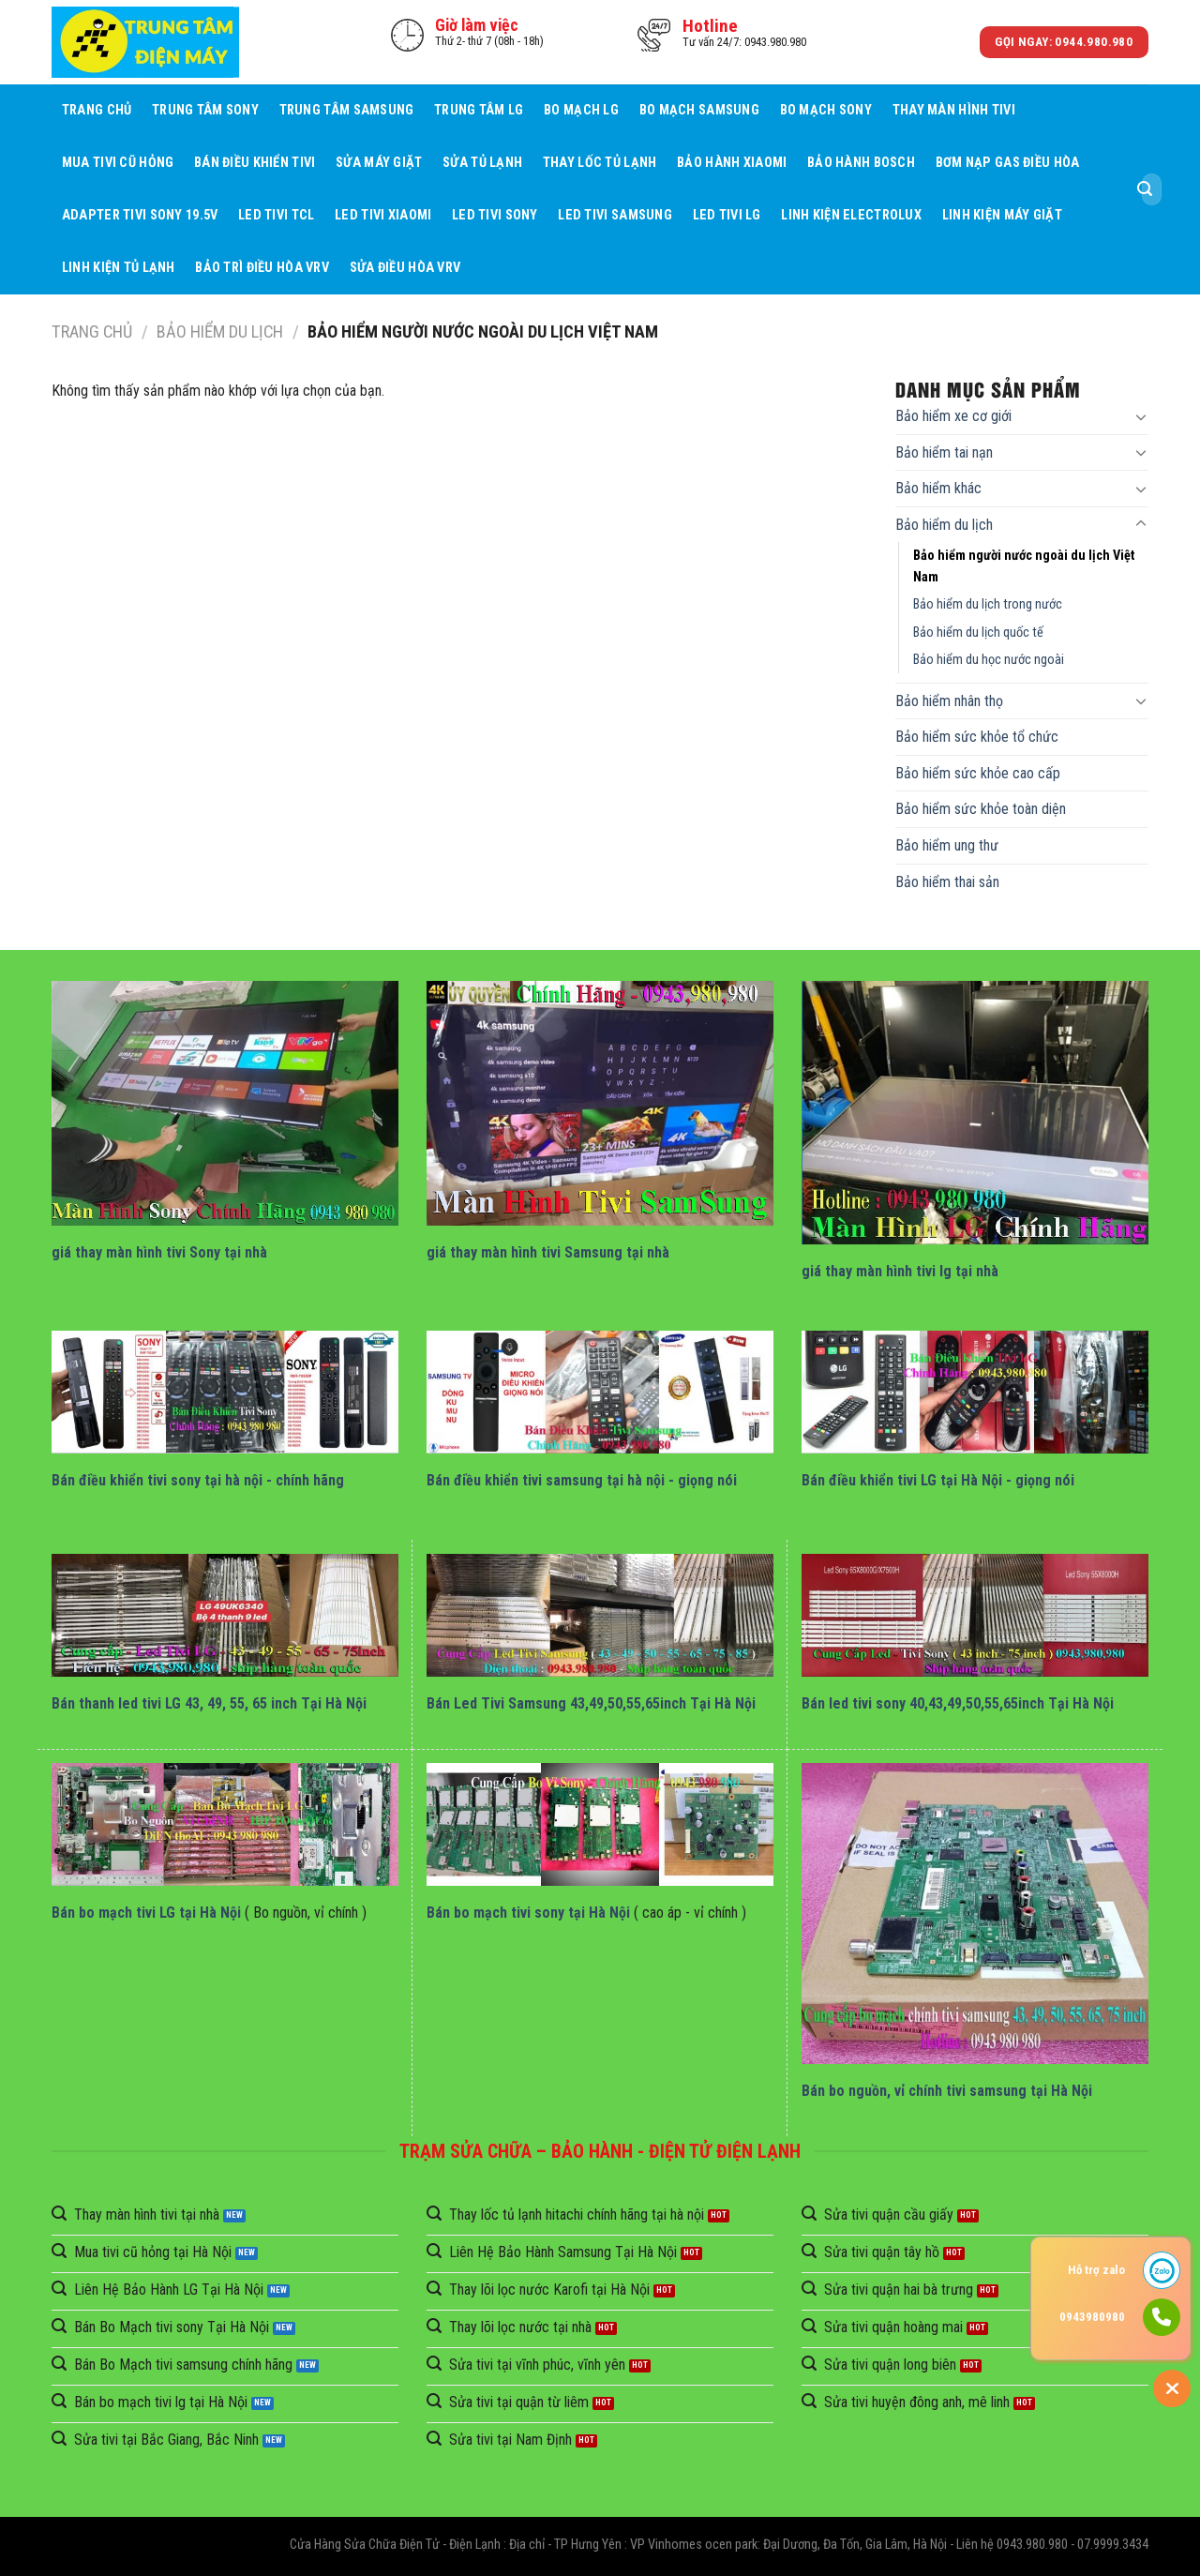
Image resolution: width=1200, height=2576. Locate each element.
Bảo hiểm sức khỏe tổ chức (976, 737)
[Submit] (1145, 189)
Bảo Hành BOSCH (861, 163)
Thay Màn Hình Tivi (953, 110)
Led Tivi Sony (495, 215)
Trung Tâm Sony (205, 110)
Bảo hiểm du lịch (220, 331)
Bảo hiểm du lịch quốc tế (978, 632)
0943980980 (1092, 2317)
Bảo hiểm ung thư (946, 845)
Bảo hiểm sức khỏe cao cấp (977, 773)
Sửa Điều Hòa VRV (405, 268)
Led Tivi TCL (276, 215)
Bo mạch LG (581, 110)
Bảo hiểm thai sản (947, 882)
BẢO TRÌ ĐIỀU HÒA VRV (262, 268)
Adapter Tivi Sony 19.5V (140, 215)
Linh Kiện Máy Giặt (1002, 215)
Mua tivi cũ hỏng (118, 163)
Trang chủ (97, 110)
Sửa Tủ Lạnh (482, 163)
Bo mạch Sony (826, 110)
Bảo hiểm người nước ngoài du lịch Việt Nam (1024, 566)
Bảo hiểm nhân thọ (949, 701)
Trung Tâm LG (478, 110)
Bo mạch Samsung (699, 110)
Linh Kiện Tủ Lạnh (118, 268)
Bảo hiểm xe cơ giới (953, 416)
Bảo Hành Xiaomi (732, 163)
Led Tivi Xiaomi (383, 215)
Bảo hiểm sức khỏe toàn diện (980, 809)
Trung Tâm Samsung (346, 110)
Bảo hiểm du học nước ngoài (988, 660)
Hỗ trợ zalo (1096, 2270)
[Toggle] (1140, 416)
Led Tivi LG (727, 215)
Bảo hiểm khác (938, 488)
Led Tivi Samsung (615, 215)
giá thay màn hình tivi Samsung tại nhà (548, 1252)
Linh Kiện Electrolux (851, 215)
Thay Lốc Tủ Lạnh (600, 163)
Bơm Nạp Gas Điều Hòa (1008, 163)
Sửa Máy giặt (379, 163)
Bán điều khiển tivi (254, 163)
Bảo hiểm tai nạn (944, 452)
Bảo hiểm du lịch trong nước (987, 604)
